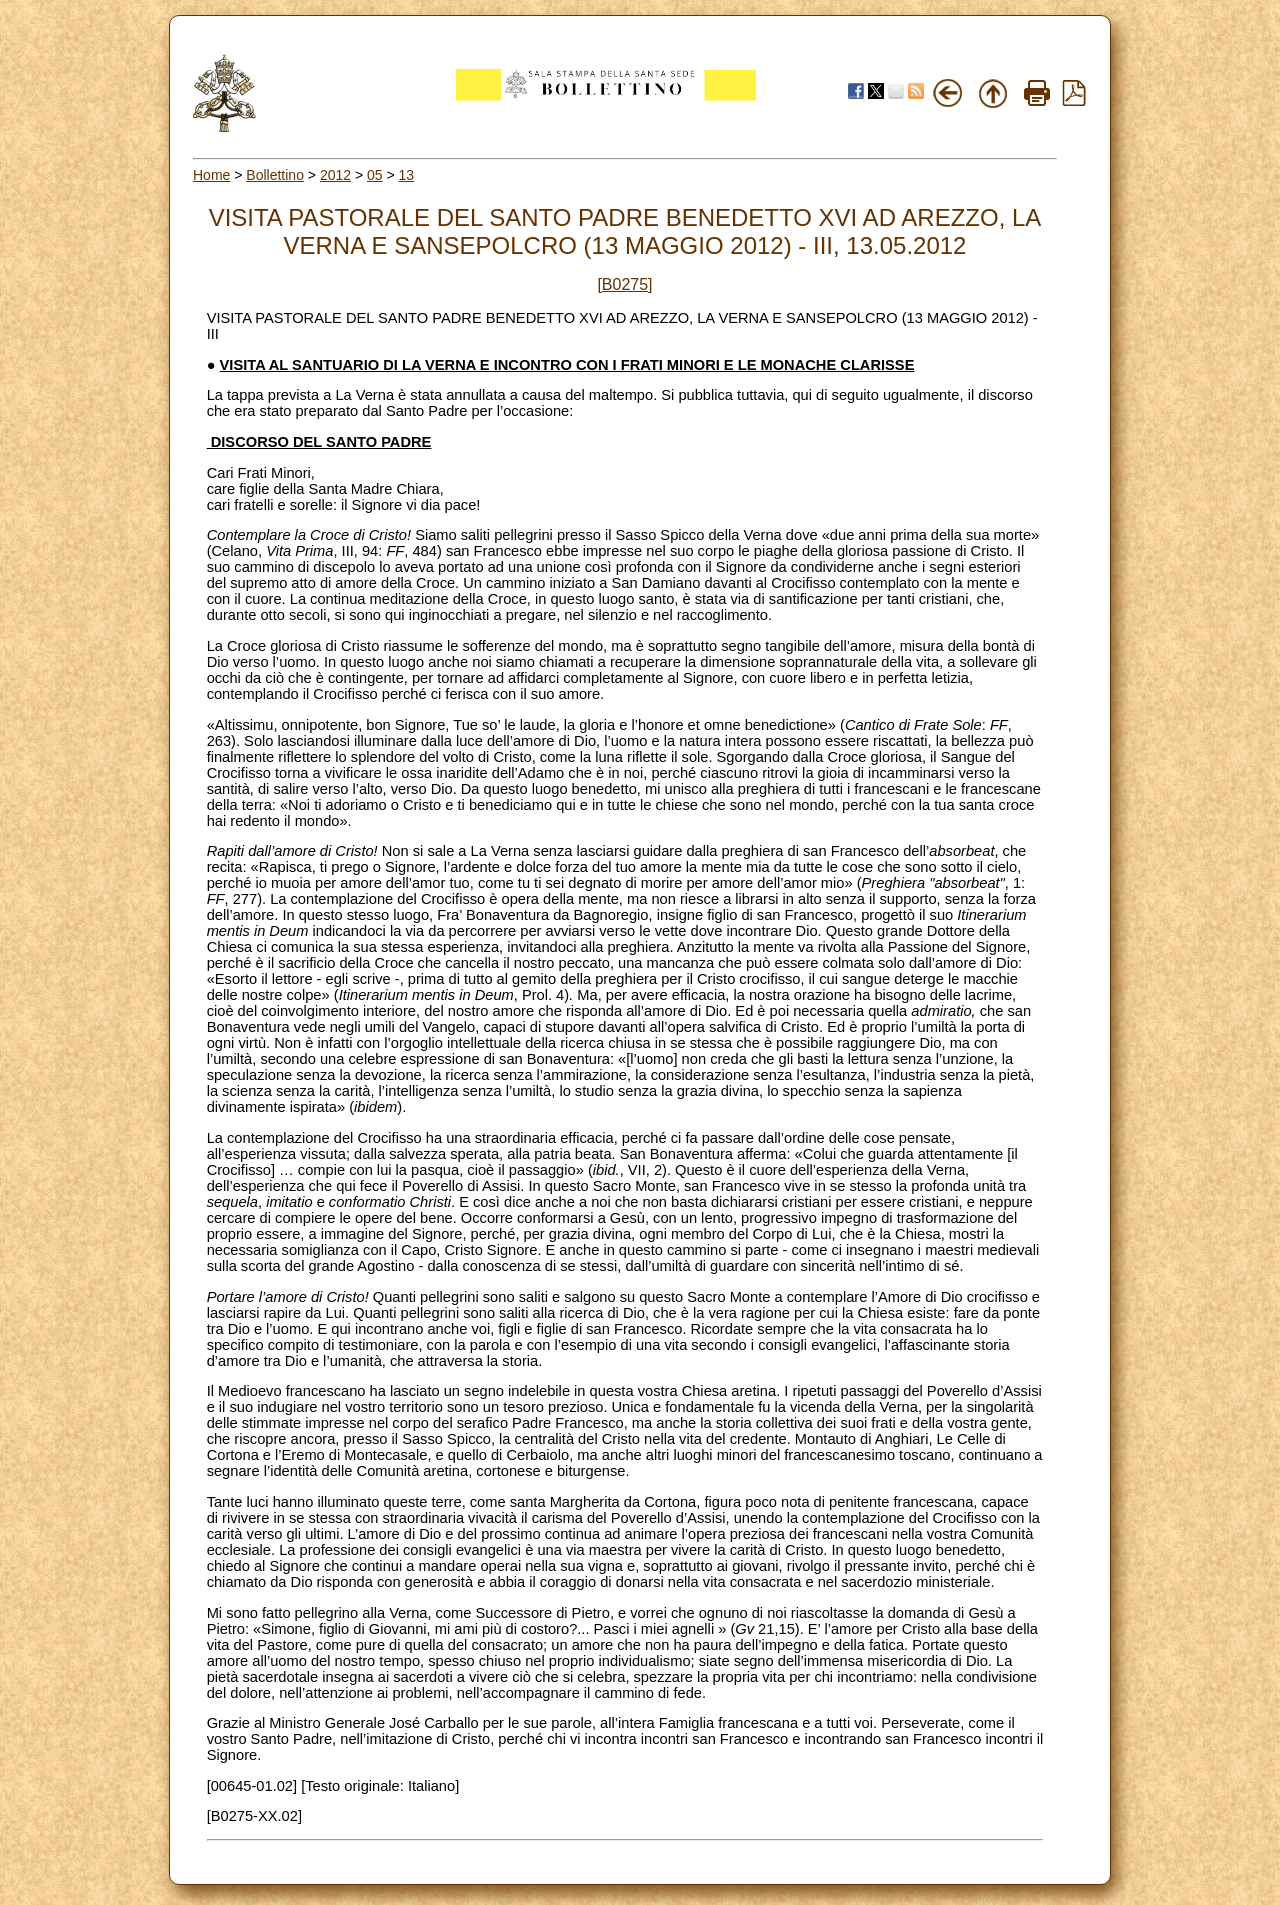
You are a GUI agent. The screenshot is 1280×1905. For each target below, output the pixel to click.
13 (407, 175)
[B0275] (624, 284)
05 (375, 175)
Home (211, 175)
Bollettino (275, 175)
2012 (335, 175)
